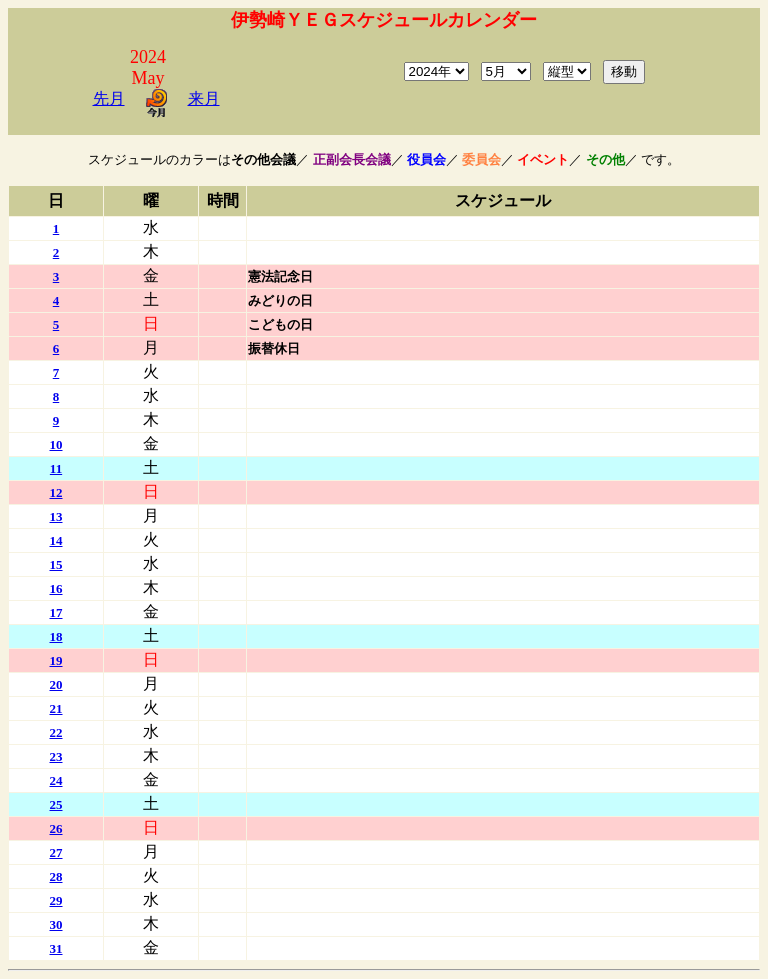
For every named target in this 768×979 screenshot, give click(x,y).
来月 (204, 98)
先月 (109, 98)
